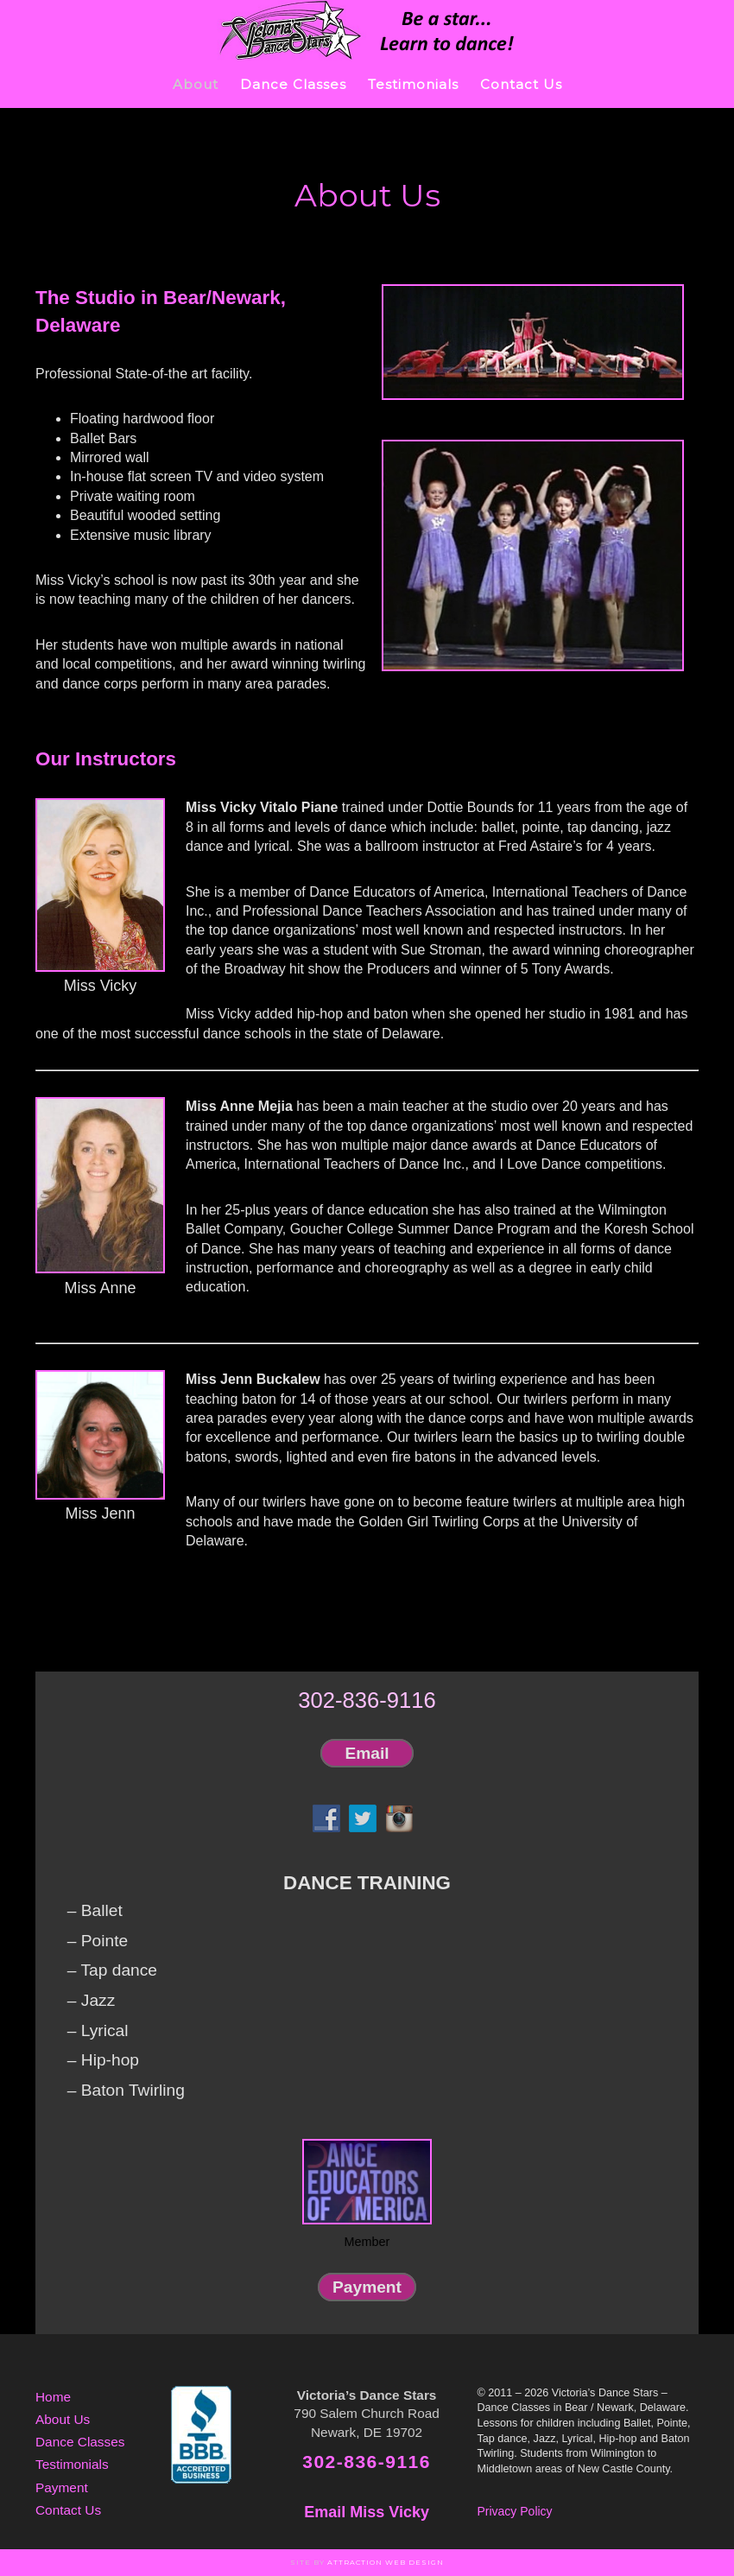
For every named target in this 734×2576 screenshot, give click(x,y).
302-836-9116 (366, 1700)
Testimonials (72, 2464)
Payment (367, 2287)
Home (53, 2396)
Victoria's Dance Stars (367, 30)
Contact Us (68, 2510)
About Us (62, 2419)
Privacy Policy (514, 2511)
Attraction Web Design (385, 2562)
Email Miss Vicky (366, 2512)
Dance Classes (80, 2441)
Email (367, 1753)
